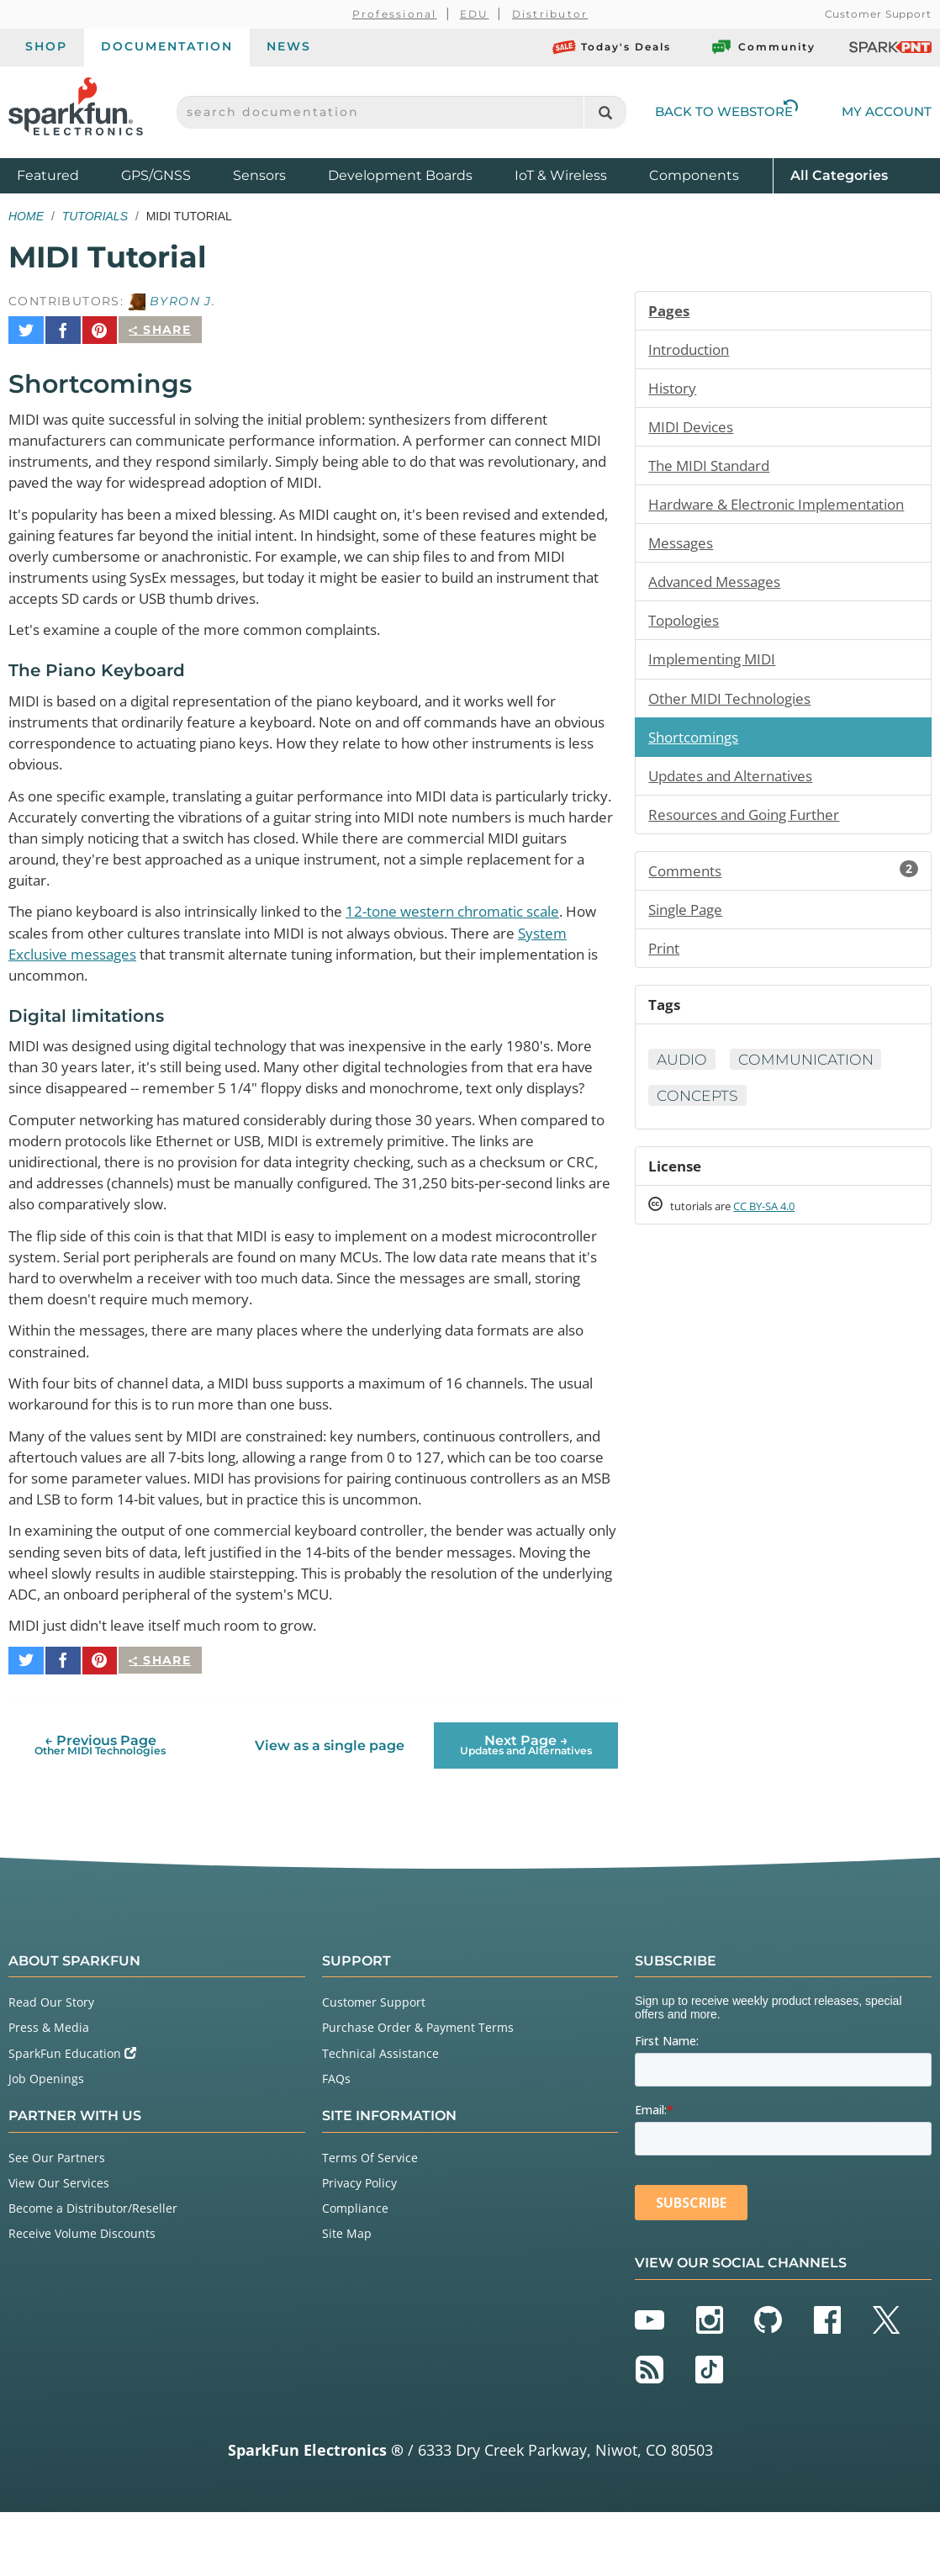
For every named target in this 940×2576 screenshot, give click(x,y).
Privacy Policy (359, 2246)
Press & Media (48, 2091)
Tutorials (95, 216)
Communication (810, 1096)
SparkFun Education (72, 2116)
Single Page (689, 943)
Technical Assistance (380, 2116)
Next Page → (526, 1808)
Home (26, 216)
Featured (65, 174)
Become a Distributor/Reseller (92, 2272)
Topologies (687, 648)
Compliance (355, 2272)
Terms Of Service (370, 2221)
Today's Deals (611, 47)
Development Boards (400, 175)
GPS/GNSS (156, 175)
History (673, 389)
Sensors (259, 175)
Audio (683, 1096)
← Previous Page (100, 1808)
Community (763, 47)
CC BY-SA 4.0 (779, 1244)
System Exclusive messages (105, 961)
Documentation (167, 46)
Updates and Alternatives (737, 806)
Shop (46, 46)
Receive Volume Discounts (82, 2297)
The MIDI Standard (713, 468)
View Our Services (58, 2246)
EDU (474, 14)
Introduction (692, 350)
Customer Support (878, 14)
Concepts (699, 1132)
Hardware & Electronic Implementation (727, 519)
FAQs (336, 2142)
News (289, 46)
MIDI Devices (694, 429)
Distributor (550, 14)
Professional (394, 14)
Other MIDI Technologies (736, 727)
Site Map (347, 2297)
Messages (683, 569)
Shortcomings (697, 767)
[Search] (605, 112)
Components (694, 175)
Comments (783, 903)
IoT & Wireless (561, 175)
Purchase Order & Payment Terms (418, 2091)
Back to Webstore (726, 111)
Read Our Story (51, 2066)
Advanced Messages (719, 609)
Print (665, 982)
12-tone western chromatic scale (496, 917)
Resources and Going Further (751, 846)
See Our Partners (56, 2221)
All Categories (839, 174)
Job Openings (46, 2142)
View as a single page (329, 1809)
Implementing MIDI (716, 688)
